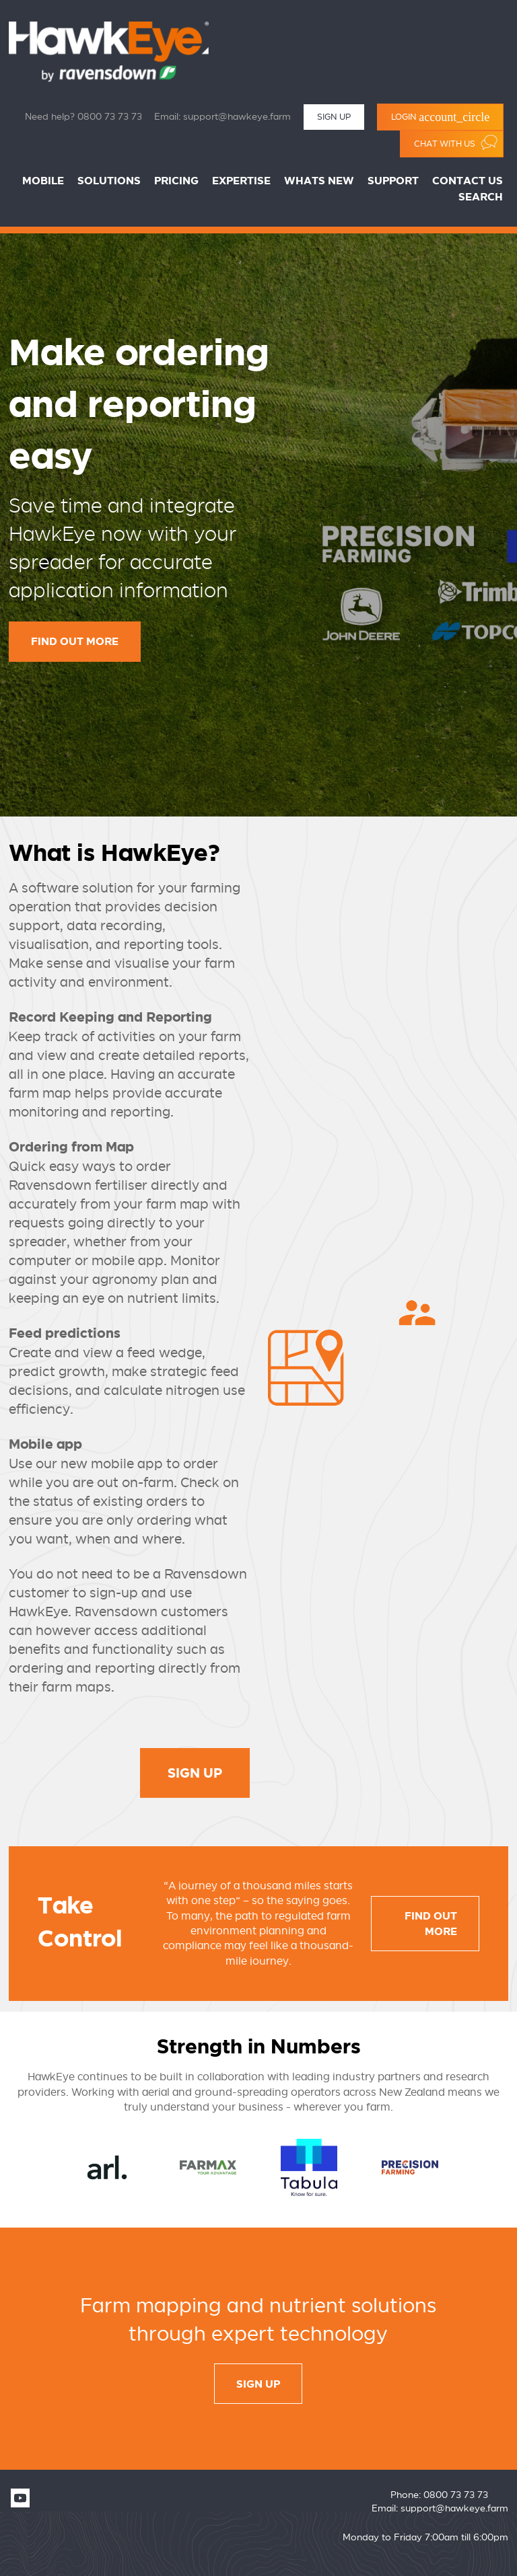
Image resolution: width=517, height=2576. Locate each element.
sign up (258, 2385)
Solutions (109, 181)
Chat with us (455, 142)
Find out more (74, 642)
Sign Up (334, 117)
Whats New (319, 181)
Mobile (43, 181)
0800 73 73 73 (109, 116)
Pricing (176, 181)
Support (393, 181)
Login (440, 117)
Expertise (241, 181)
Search (480, 197)
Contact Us (467, 181)
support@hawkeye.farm (237, 116)
